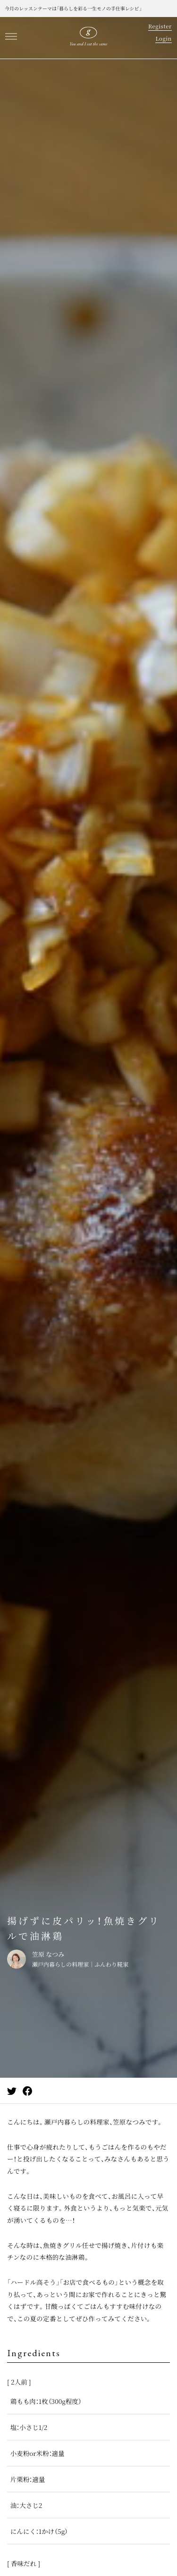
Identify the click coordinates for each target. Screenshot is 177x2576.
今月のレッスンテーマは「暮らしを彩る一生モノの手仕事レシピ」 (73, 8)
